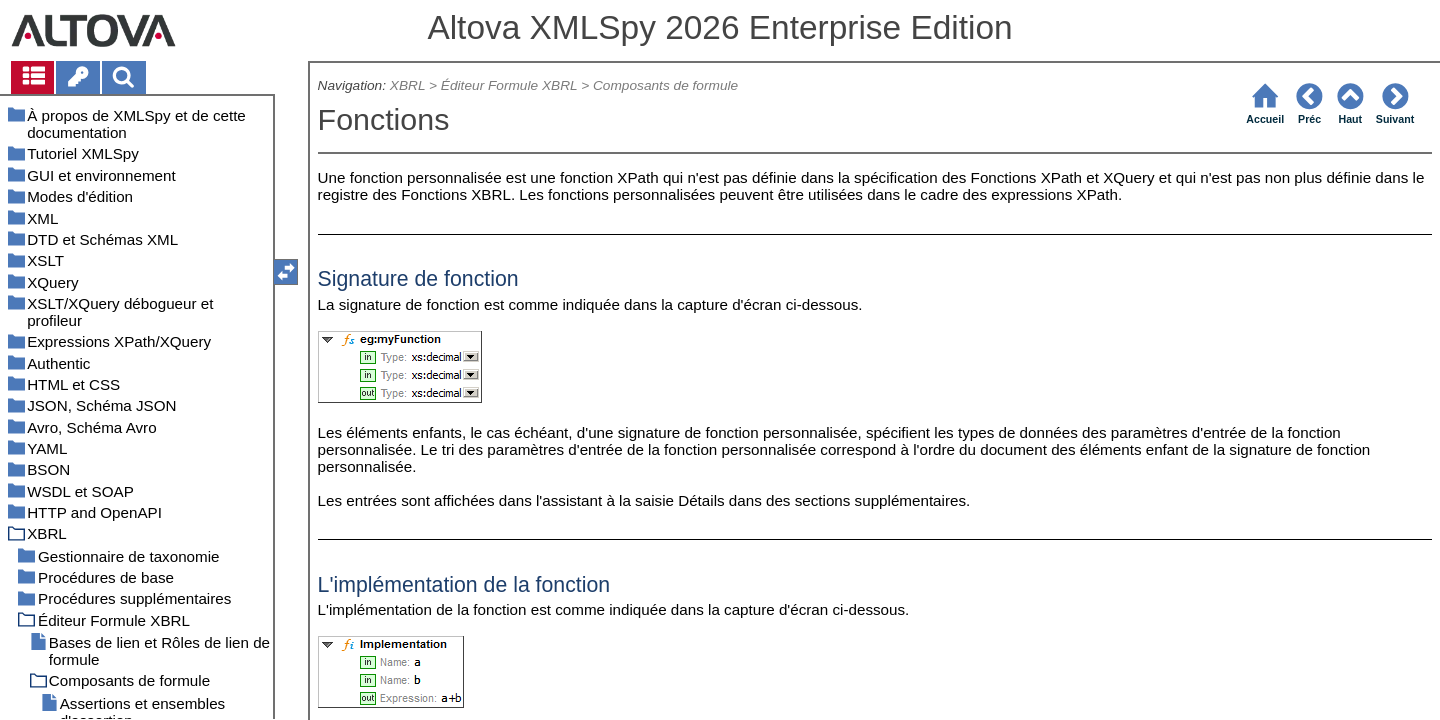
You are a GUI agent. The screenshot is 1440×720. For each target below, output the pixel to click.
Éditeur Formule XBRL (509, 85)
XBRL (407, 85)
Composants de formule (665, 85)
